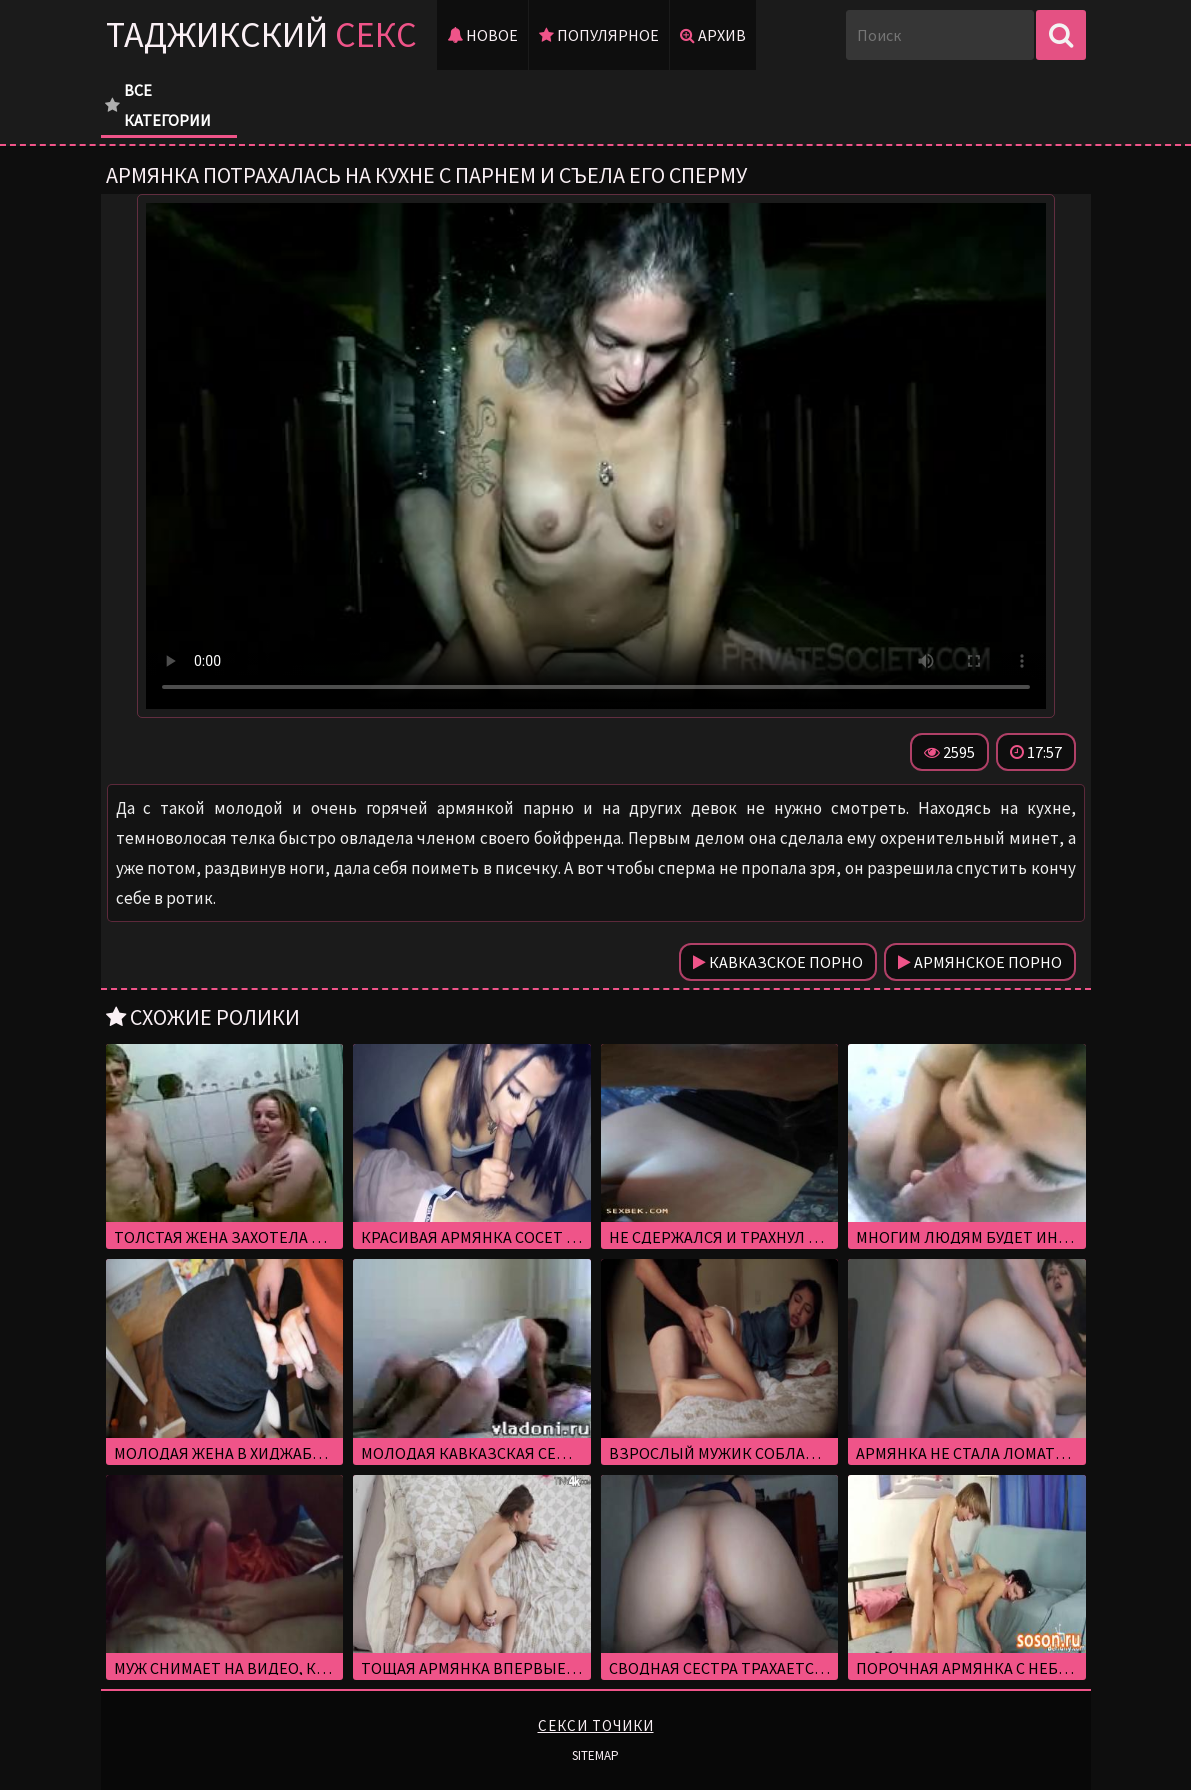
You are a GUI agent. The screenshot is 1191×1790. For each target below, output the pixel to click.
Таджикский (261, 34)
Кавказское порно (778, 962)
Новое (482, 35)
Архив (713, 35)
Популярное (599, 35)
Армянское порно (980, 962)
